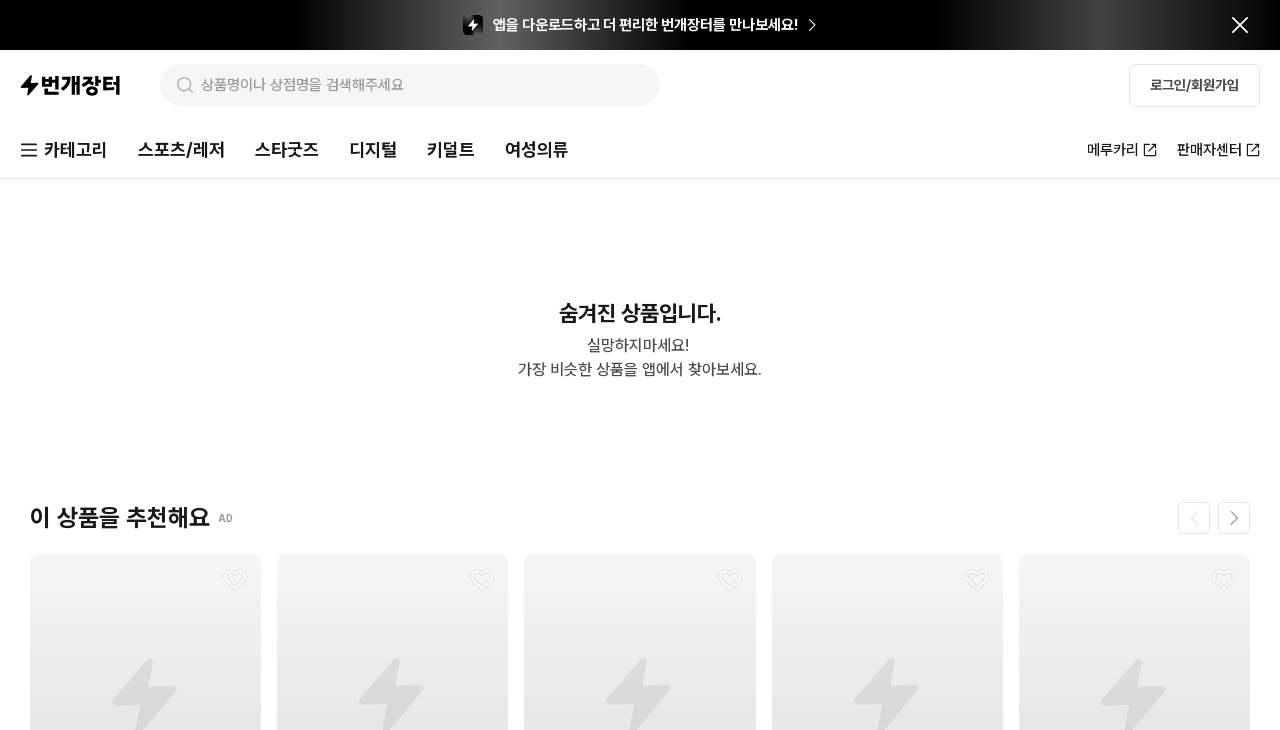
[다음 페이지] (1234, 518)
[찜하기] (235, 580)
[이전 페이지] (1194, 518)
